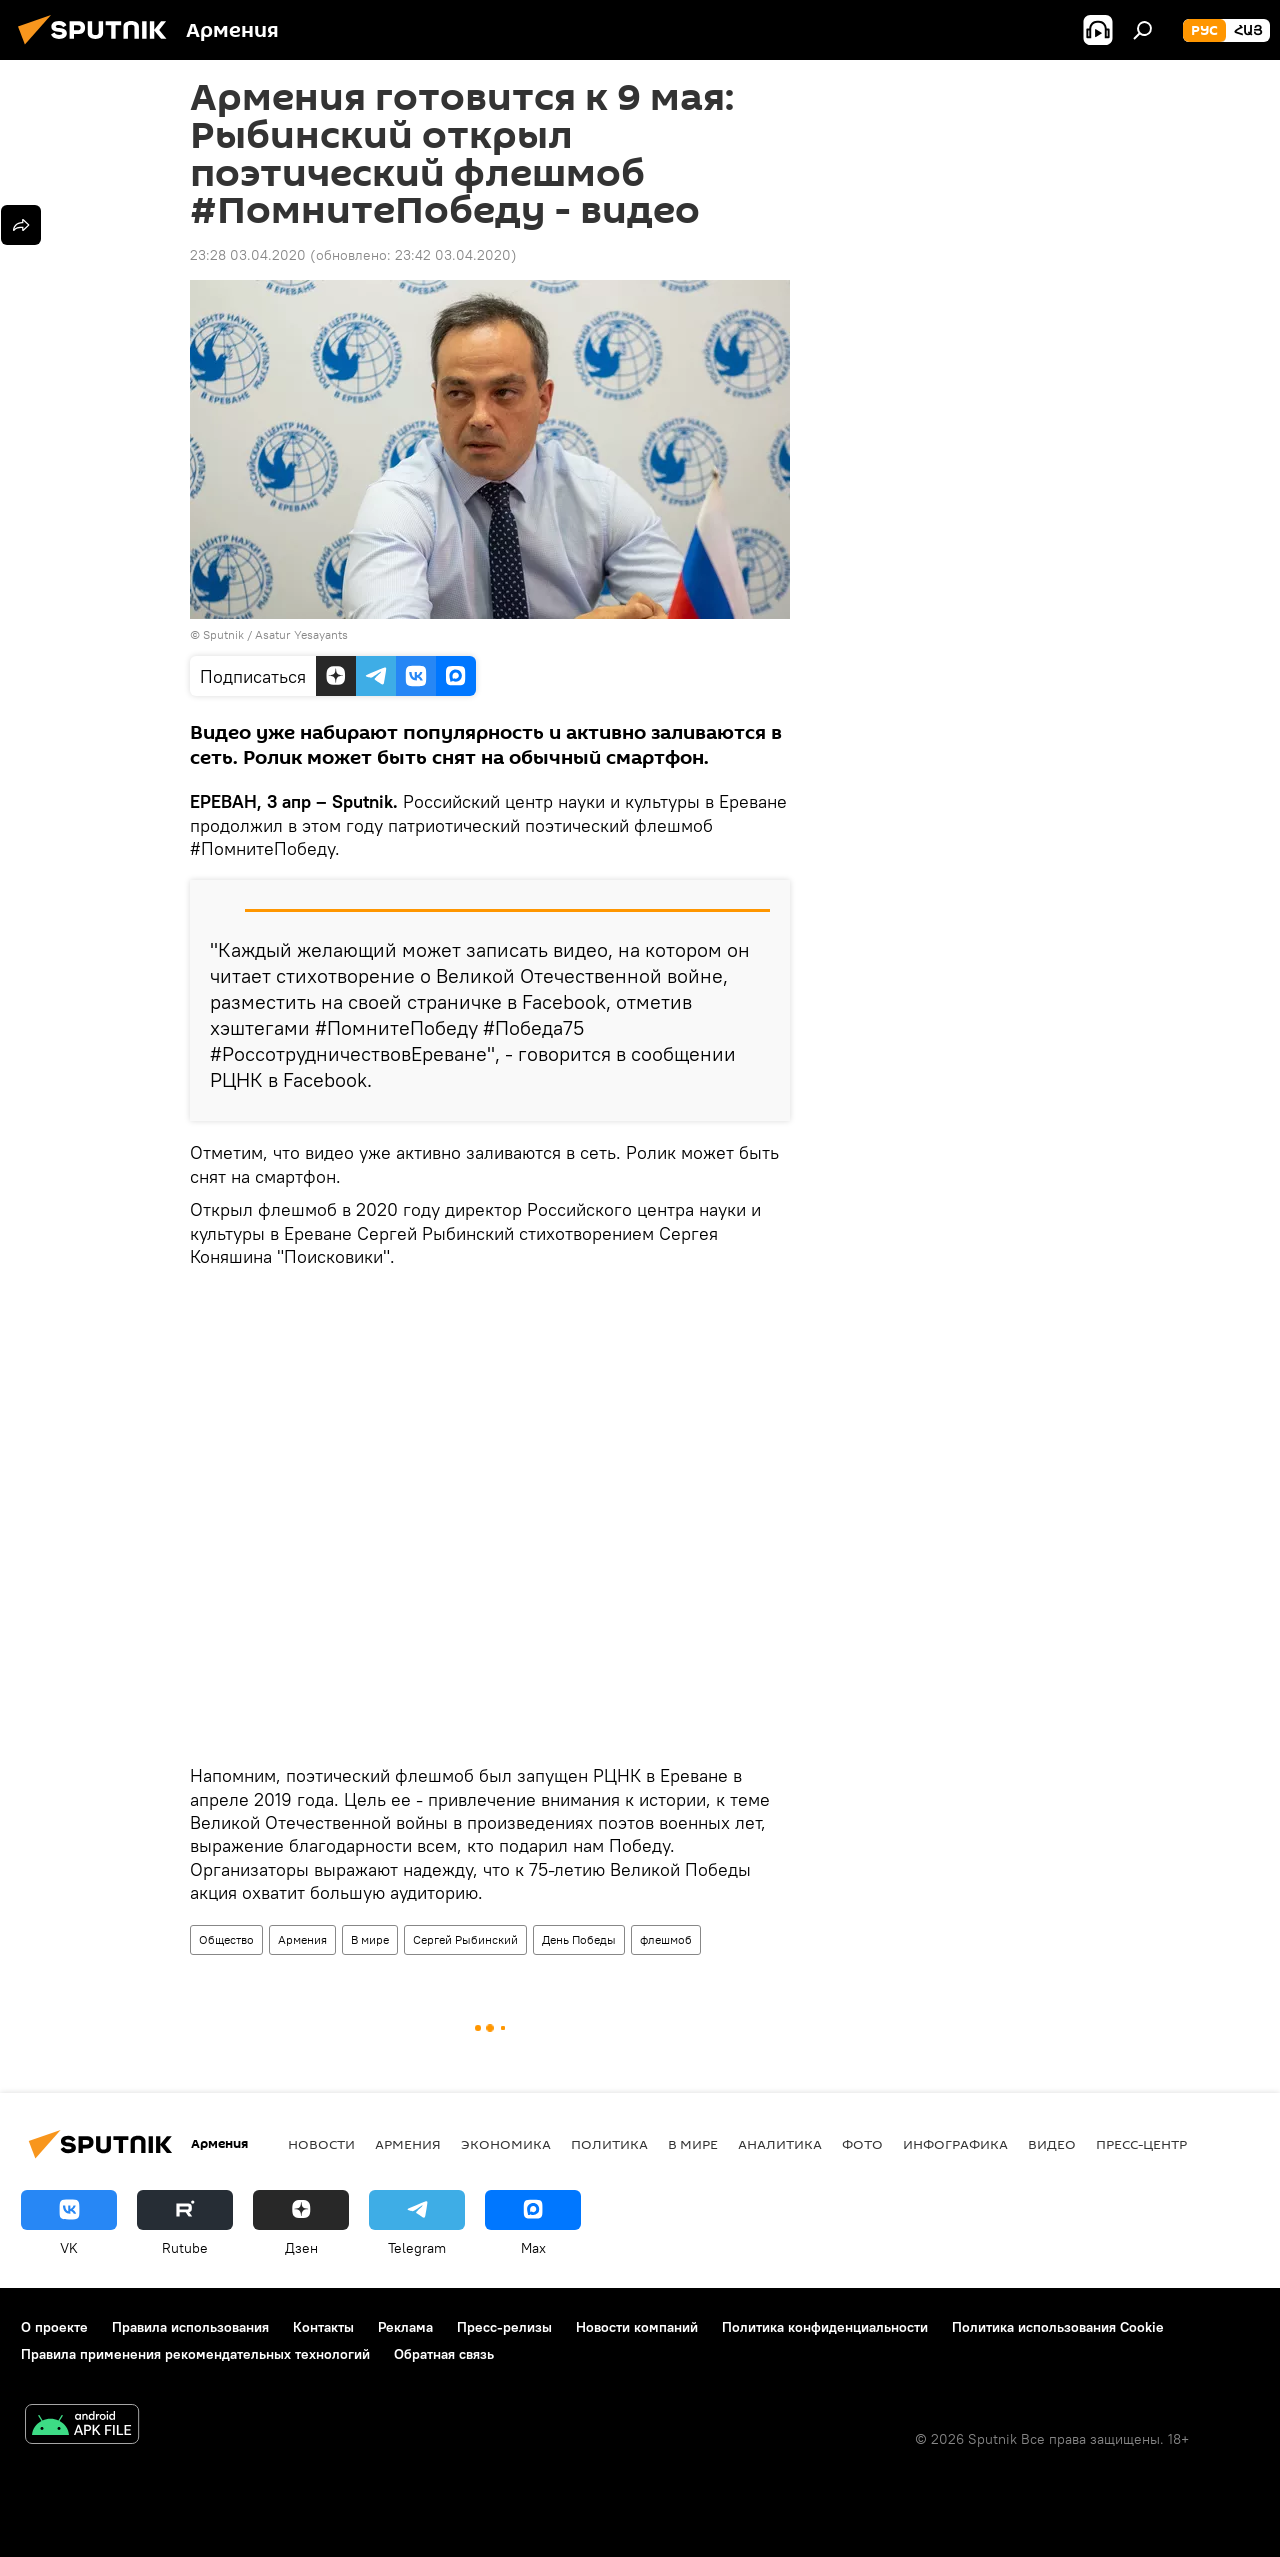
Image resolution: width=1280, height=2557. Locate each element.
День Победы (579, 1939)
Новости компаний (637, 2327)
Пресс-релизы (504, 2327)
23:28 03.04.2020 (248, 255)
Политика (609, 2144)
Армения (302, 1939)
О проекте (54, 2327)
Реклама (405, 2327)
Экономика (506, 2144)
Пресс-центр (1141, 2144)
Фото (862, 2144)
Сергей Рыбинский (465, 1939)
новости (321, 2144)
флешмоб (666, 1939)
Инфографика (955, 2144)
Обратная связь (444, 2354)
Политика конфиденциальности (825, 2327)
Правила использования (190, 2327)
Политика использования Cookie (1058, 2327)
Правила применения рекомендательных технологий (195, 2354)
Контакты (323, 2327)
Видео (1052, 2144)
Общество (226, 1939)
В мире (370, 1939)
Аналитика (780, 2144)
